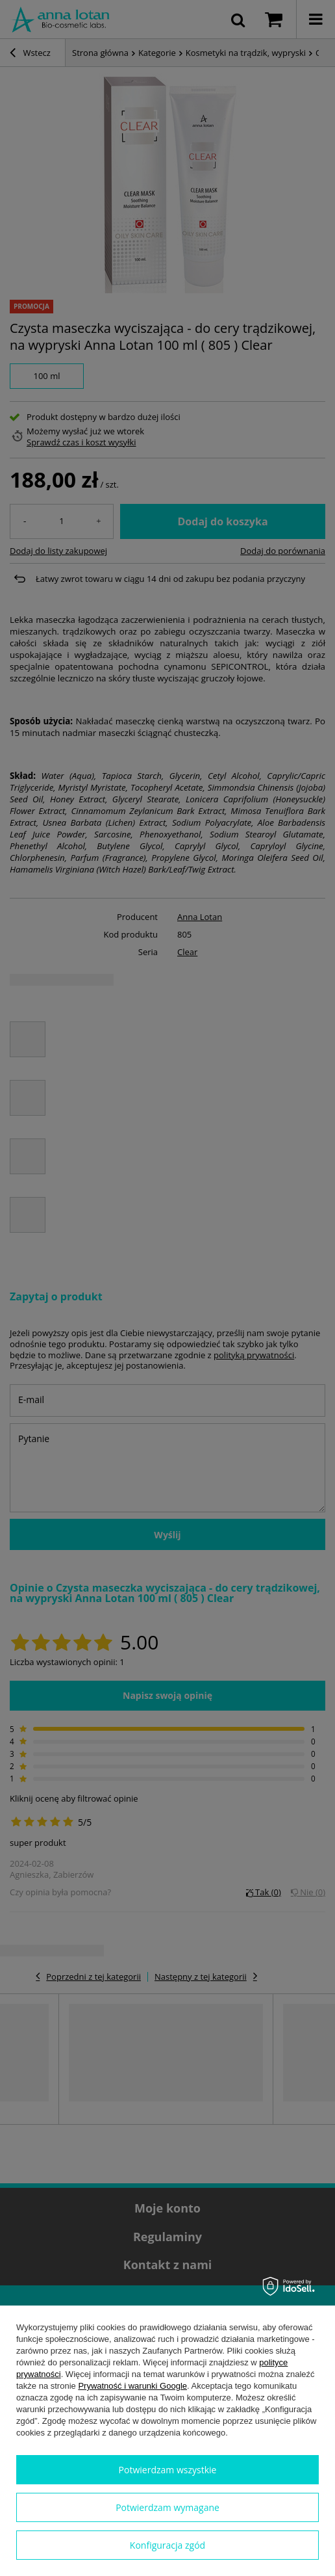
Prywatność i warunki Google (132, 2386)
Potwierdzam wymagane (167, 2507)
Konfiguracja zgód (167, 2545)
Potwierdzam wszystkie (168, 2470)
